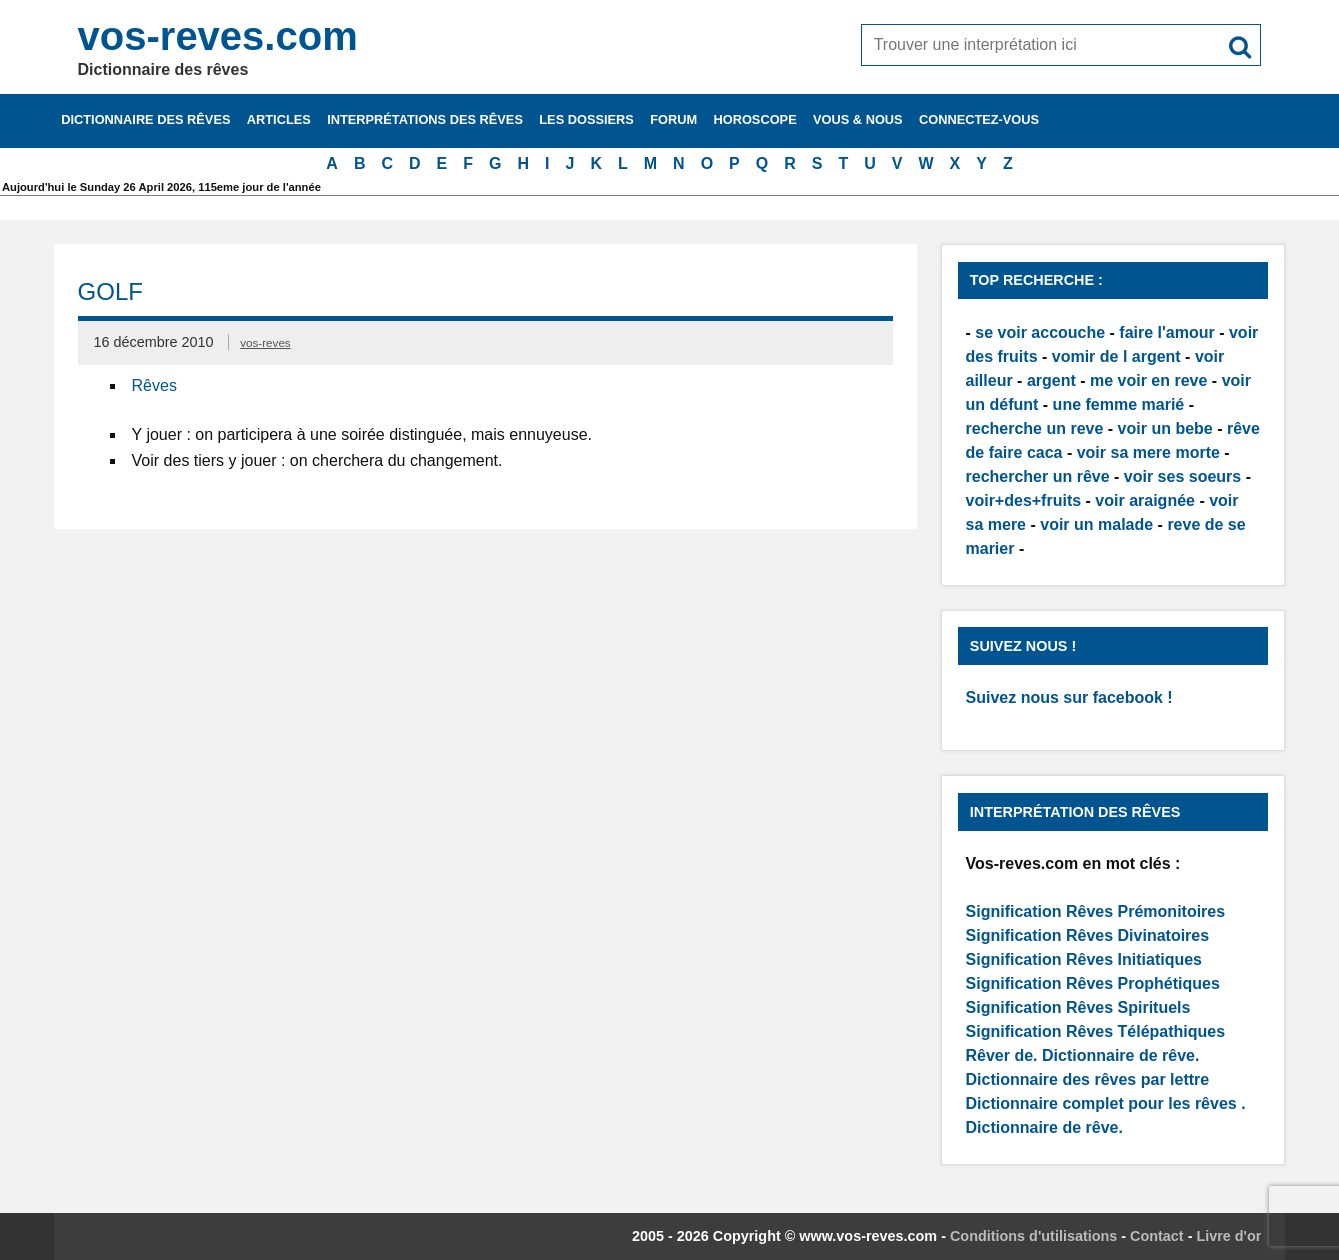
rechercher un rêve (1038, 476)
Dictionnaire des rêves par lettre (1088, 1079)
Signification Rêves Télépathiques (1096, 1031)
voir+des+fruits (1024, 500)
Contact (1157, 1236)
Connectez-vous (979, 119)
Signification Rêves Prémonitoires (1096, 911)
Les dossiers (586, 119)
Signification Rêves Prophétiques (1093, 983)
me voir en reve (1148, 380)
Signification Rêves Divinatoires (1088, 935)
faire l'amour (1166, 332)
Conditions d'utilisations (1033, 1236)
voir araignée (1145, 500)
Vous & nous (858, 119)
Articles (279, 119)
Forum (673, 119)
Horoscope (754, 119)
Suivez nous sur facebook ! (1069, 697)
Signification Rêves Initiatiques (1084, 959)
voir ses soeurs (1182, 476)
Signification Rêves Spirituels (1078, 1007)
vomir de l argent (1116, 356)
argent (1051, 380)
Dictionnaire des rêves (145, 119)
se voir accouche (1040, 332)
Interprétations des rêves (425, 119)
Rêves (154, 385)
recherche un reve (1035, 428)
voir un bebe (1165, 428)
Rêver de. (1002, 1055)
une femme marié (1119, 404)
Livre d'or (1228, 1236)
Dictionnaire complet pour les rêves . (1106, 1103)
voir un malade (1096, 524)
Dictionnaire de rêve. (1120, 1055)
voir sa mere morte (1148, 452)
